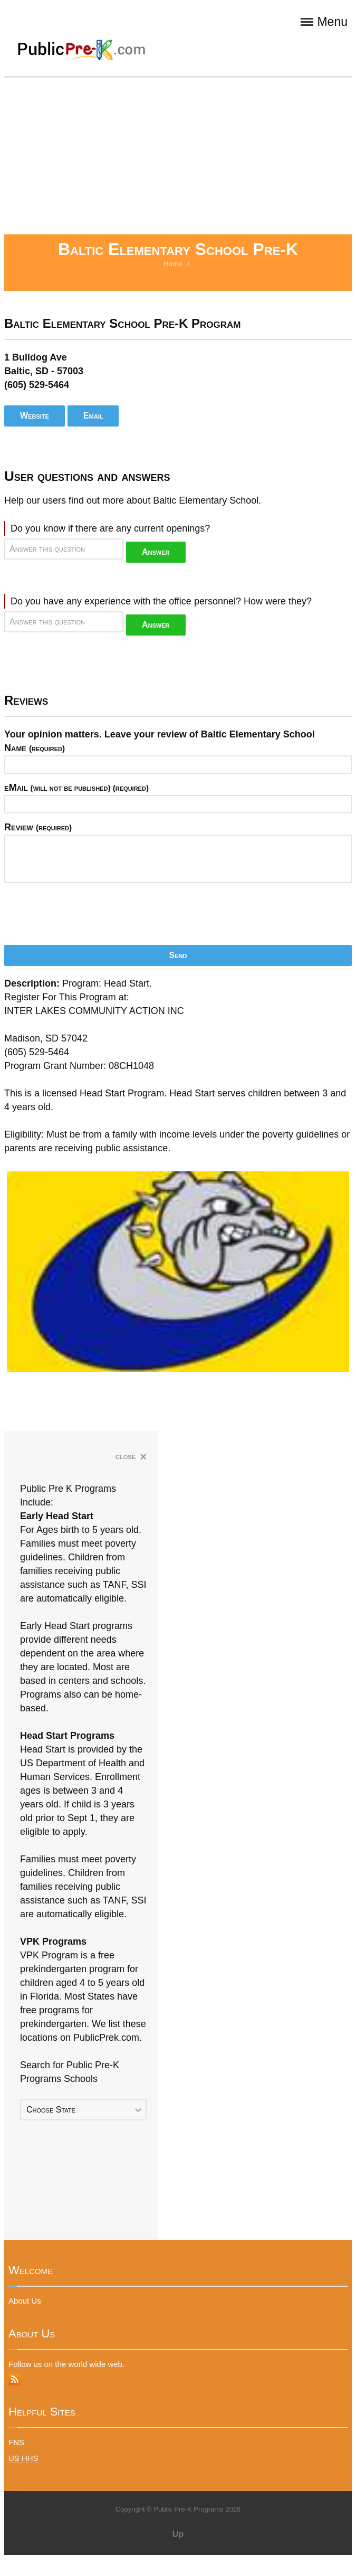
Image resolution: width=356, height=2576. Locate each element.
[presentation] (84, 910)
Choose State (50, 2109)
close (131, 1457)
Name (34, 748)
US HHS (23, 2458)
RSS (14, 2379)
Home (172, 264)
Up (178, 2534)
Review (38, 827)
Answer (156, 551)
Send (178, 955)
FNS (16, 2442)
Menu (324, 22)
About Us (24, 2300)
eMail (76, 787)
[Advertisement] (178, 155)
